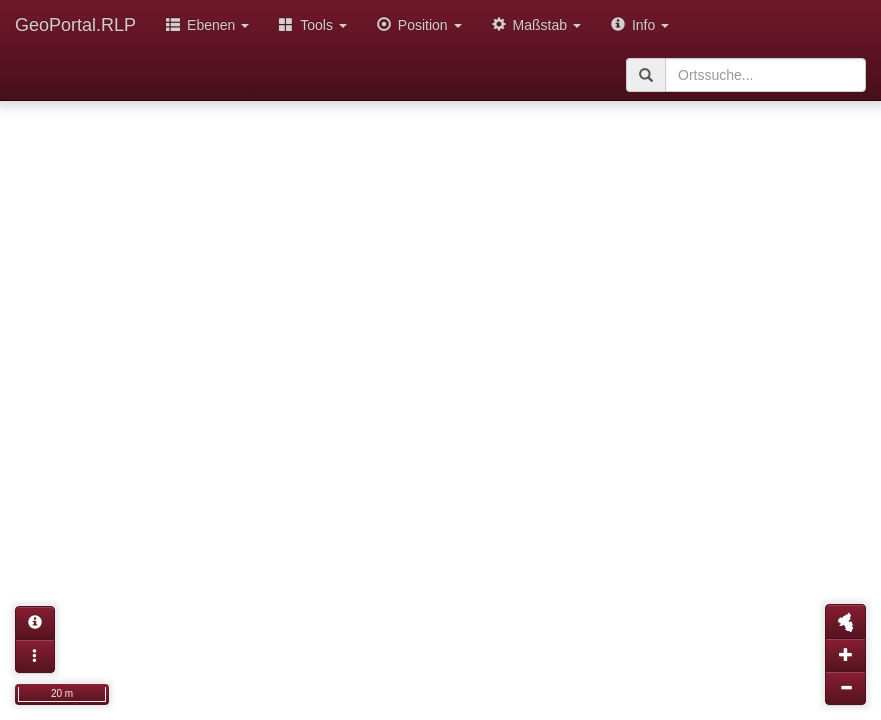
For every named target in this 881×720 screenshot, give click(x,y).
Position (419, 25)
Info (640, 25)
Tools (313, 25)
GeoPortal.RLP (75, 25)
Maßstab (536, 25)
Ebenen (207, 25)
